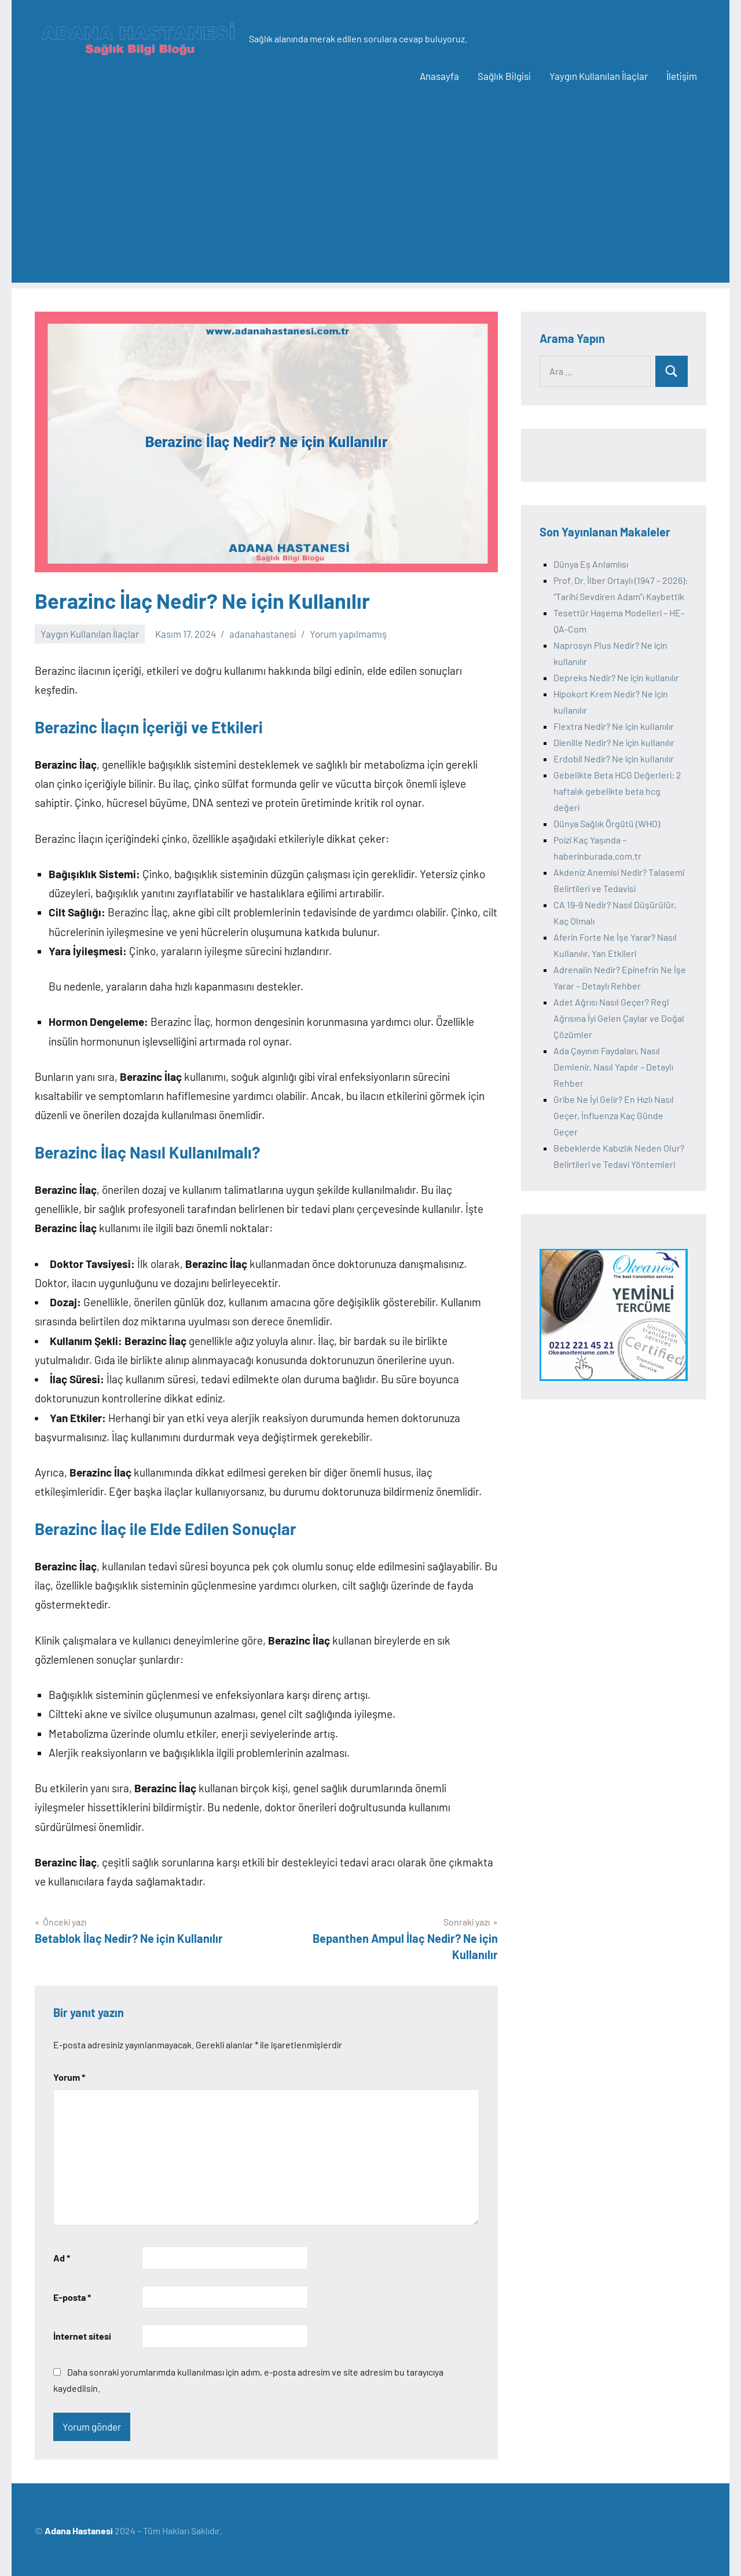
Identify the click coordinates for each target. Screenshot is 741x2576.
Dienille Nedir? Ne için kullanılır (613, 742)
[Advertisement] (370, 201)
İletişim (681, 76)
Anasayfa (439, 76)
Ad (61, 2257)
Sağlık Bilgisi (504, 76)
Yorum (69, 2076)
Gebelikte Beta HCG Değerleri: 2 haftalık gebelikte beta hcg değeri (617, 791)
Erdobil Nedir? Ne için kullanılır (613, 758)
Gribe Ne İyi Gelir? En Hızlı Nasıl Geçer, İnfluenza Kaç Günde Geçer (613, 1115)
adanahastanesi (262, 634)
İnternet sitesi (82, 2335)
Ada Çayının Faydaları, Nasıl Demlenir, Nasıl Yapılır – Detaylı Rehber (613, 1066)
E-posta (72, 2297)
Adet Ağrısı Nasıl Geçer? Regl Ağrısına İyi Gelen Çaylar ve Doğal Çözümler (618, 1018)
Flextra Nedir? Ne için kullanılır (613, 726)
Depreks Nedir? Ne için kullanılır (616, 677)
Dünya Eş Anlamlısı (590, 563)
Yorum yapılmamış (348, 634)
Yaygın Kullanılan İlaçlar (598, 76)
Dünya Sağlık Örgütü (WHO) (606, 823)
